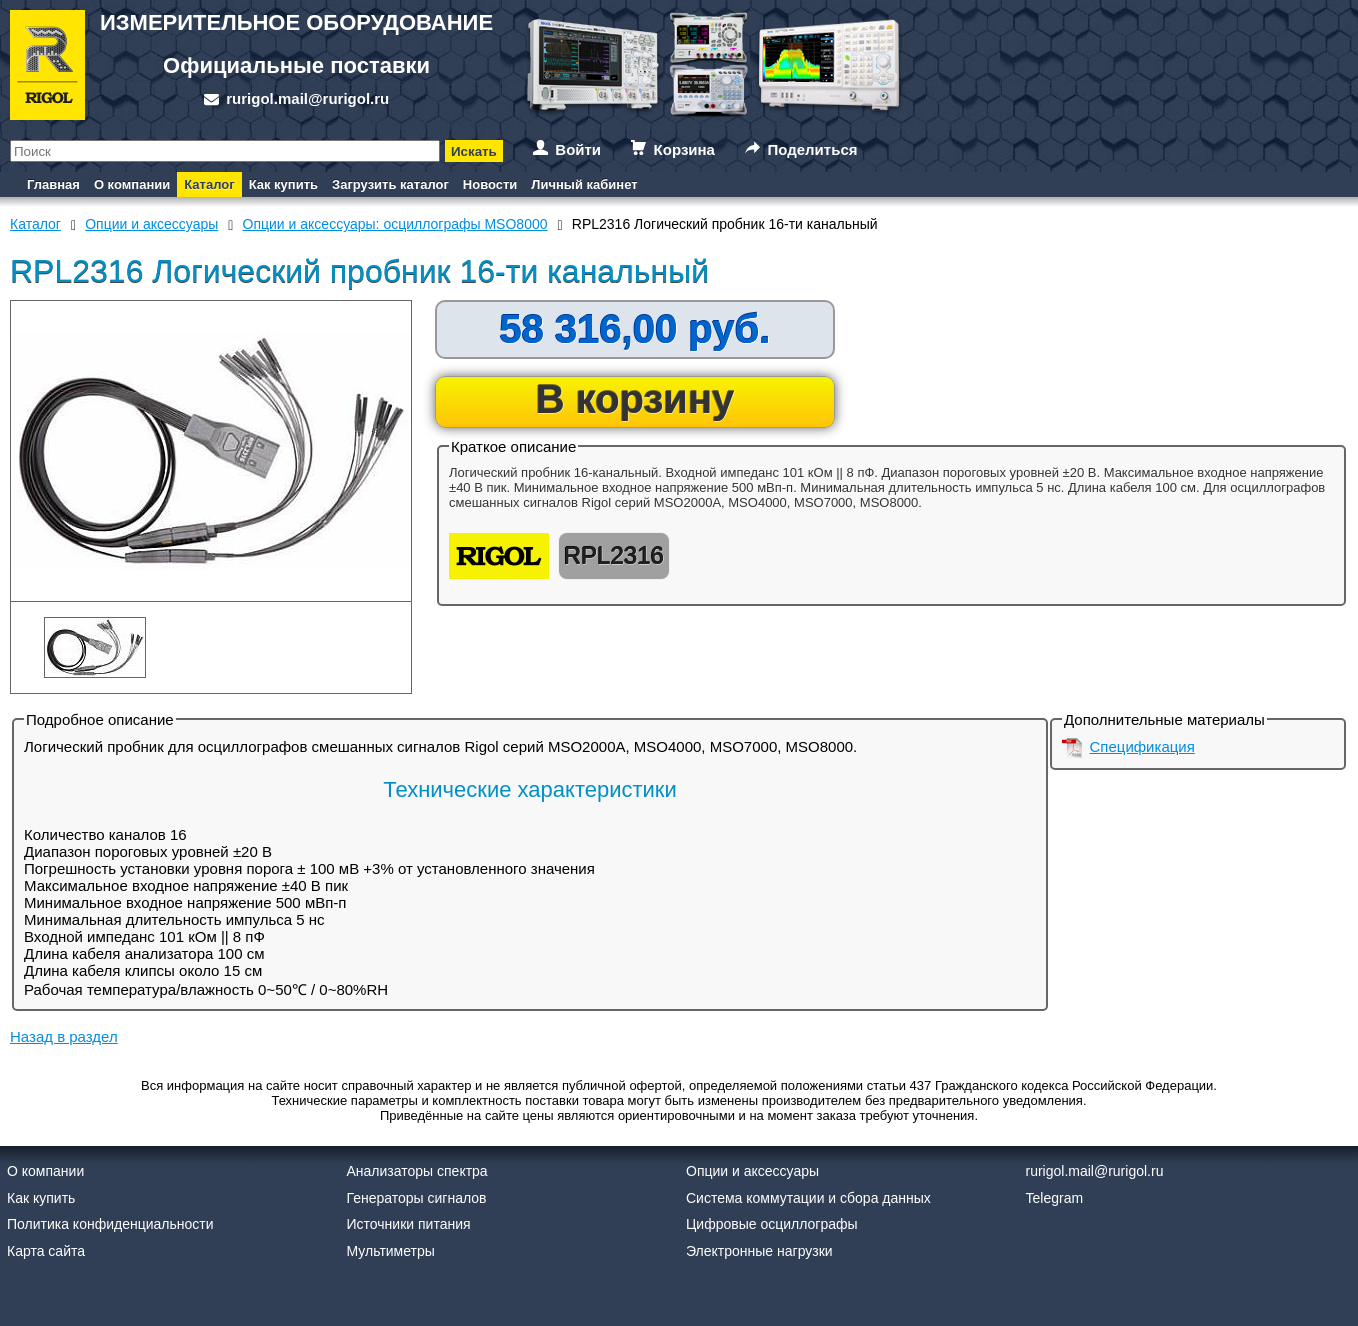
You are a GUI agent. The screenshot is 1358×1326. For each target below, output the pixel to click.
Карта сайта (46, 1251)
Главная (53, 184)
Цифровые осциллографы (772, 1224)
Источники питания (409, 1224)
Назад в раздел (64, 1036)
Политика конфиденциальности (110, 1224)
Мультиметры (391, 1251)
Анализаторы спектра (417, 1171)
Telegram (1055, 1198)
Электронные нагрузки (759, 1251)
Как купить (283, 184)
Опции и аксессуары (752, 1171)
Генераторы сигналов (417, 1198)
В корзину (635, 399)
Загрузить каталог (390, 184)
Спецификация (1142, 746)
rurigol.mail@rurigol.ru (307, 98)
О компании (132, 184)
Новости (490, 184)
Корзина (684, 149)
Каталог (209, 184)
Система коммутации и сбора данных (808, 1198)
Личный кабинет (584, 184)
